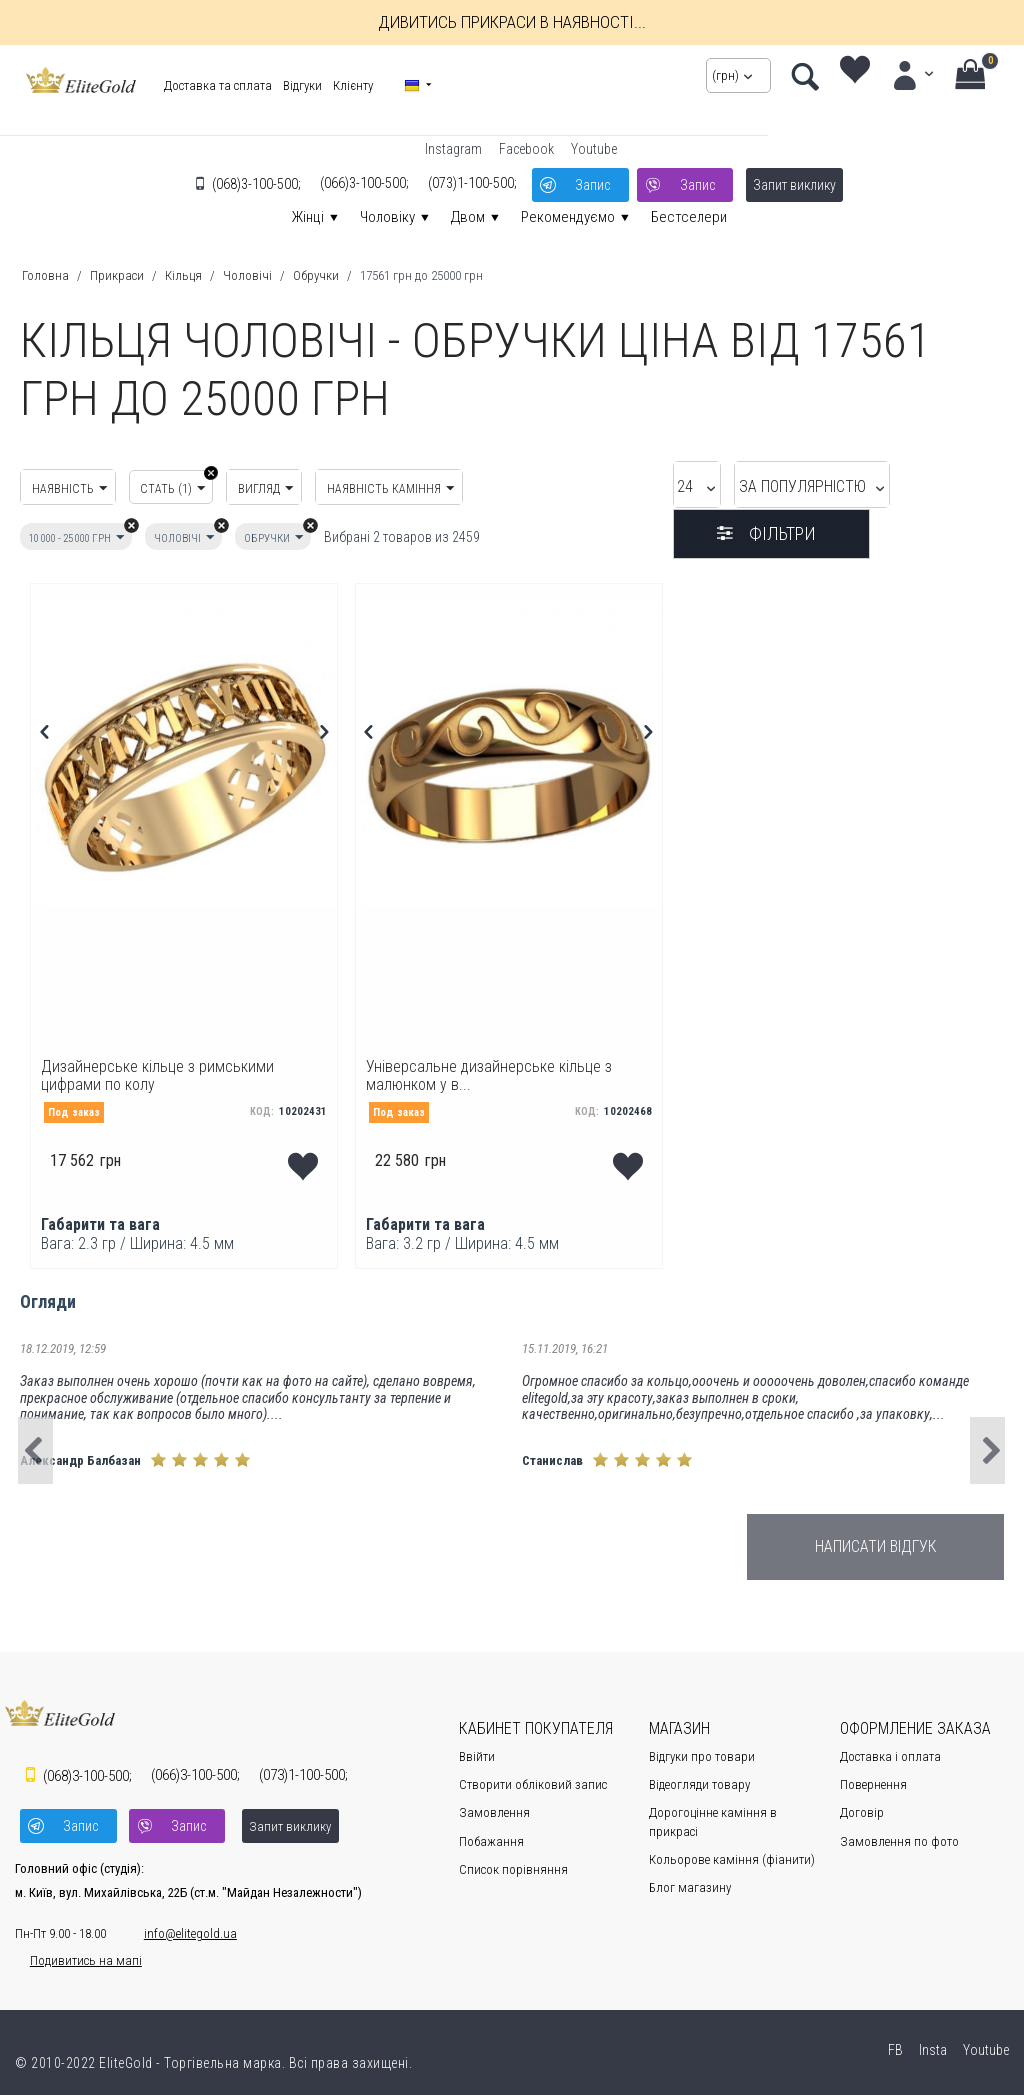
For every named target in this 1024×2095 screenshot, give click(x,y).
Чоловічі (247, 275)
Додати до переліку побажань (304, 1152)
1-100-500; (468, 181)
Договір (862, 1805)
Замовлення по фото (899, 1833)
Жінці (308, 217)
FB (894, 2035)
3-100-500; (252, 181)
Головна (45, 275)
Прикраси (117, 275)
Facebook (526, 149)
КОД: (262, 1104)
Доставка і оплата (890, 1749)
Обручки (316, 275)
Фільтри (918, 488)
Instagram (453, 149)
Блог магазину (690, 1880)
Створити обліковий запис (533, 1777)
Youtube (594, 149)
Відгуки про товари (702, 1749)
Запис (590, 182)
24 (581, 489)
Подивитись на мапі (71, 1945)
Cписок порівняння (513, 1861)
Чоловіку (387, 217)
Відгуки (295, 85)
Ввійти (477, 1749)
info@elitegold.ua (175, 1918)
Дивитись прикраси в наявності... (512, 22)
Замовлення (494, 1805)
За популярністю (719, 489)
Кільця (183, 275)
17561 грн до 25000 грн (421, 275)
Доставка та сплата (211, 85)
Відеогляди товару (699, 1777)
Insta (931, 2035)
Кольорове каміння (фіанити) (732, 1851)
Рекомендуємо (568, 217)
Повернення (873, 1777)
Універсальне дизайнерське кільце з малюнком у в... (497, 1065)
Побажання (491, 1833)
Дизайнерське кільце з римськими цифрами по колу (172, 1065)
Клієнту (346, 85)
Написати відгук (876, 1538)
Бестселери (689, 217)
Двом (468, 217)
